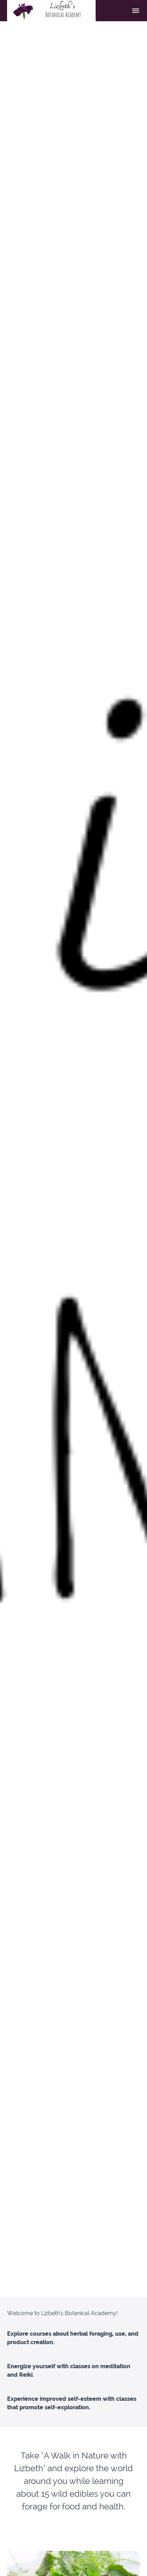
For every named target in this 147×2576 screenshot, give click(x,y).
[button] (135, 10)
